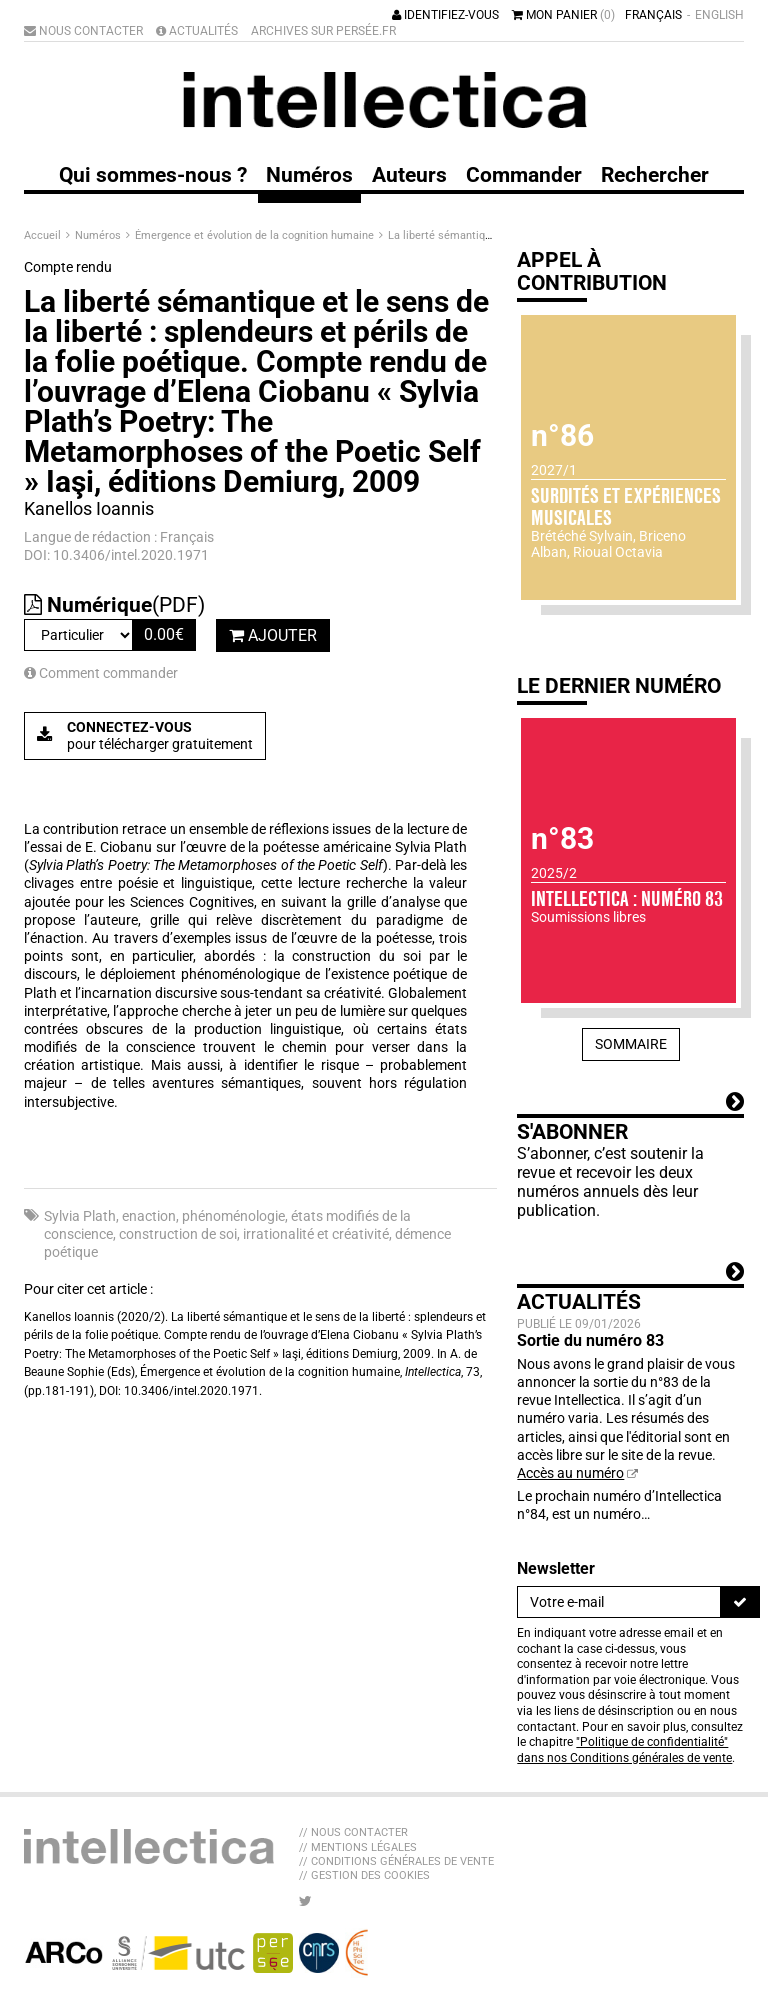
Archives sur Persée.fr (323, 31)
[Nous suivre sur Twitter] (305, 1901)
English (719, 15)
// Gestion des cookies (364, 1875)
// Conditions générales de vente (396, 1861)
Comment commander (101, 673)
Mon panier (563, 15)
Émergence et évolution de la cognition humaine (256, 235)
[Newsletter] (619, 1602)
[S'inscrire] (740, 1602)
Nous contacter (83, 31)
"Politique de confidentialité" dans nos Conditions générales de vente (624, 1750)
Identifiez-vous (445, 15)
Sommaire (631, 1044)
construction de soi (178, 1234)
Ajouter (273, 635)
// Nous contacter (353, 1832)
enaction (149, 1216)
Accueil (44, 235)
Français (653, 15)
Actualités (197, 31)
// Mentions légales (358, 1847)
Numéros (99, 235)
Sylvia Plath (80, 1216)
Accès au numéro (570, 1473)
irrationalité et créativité (316, 1234)
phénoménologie (233, 1216)
